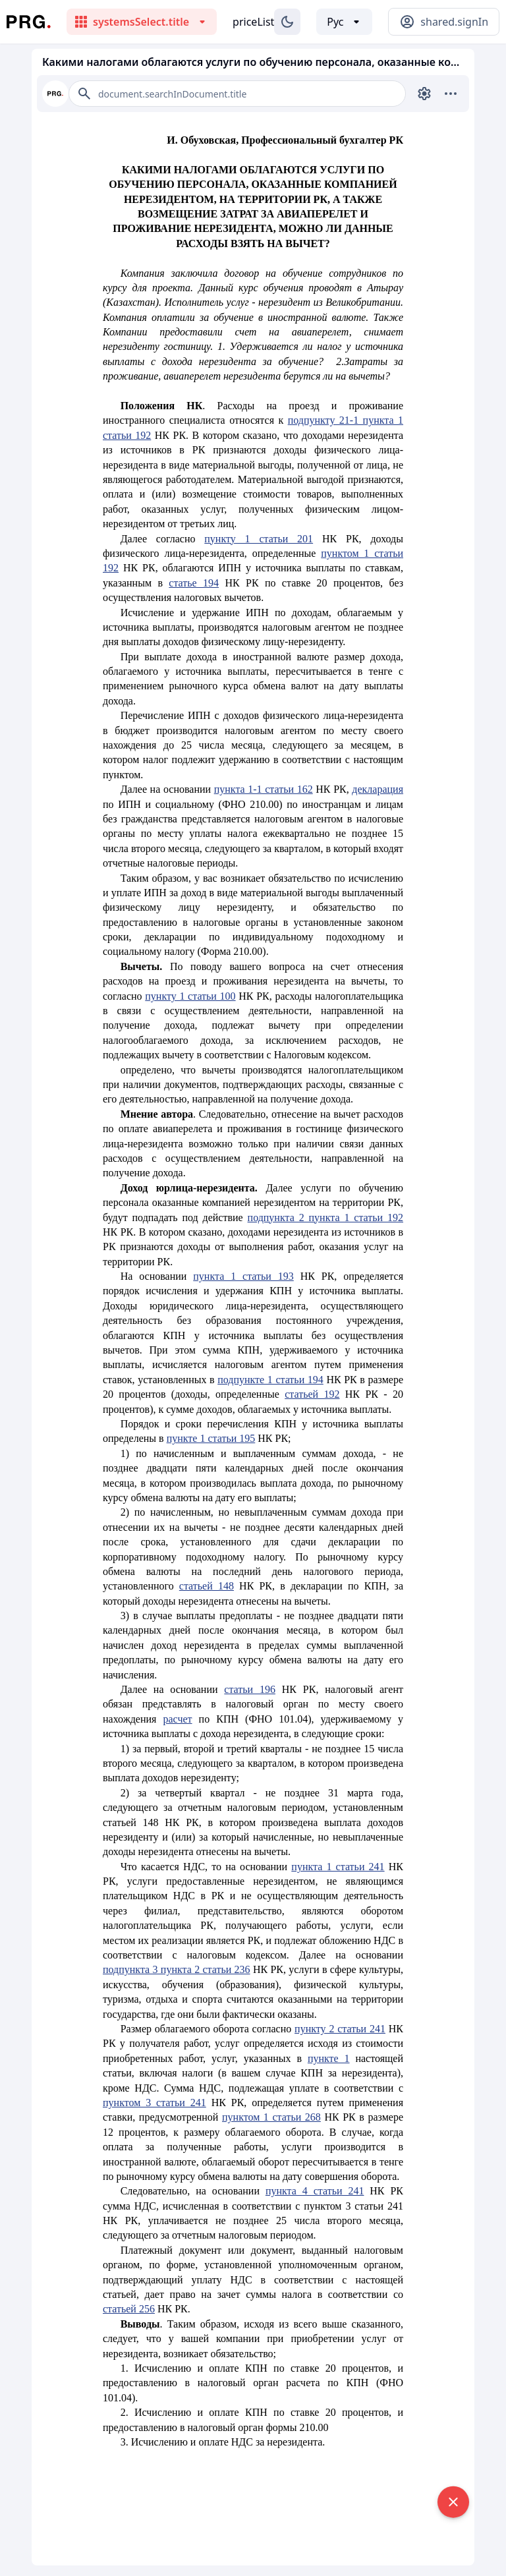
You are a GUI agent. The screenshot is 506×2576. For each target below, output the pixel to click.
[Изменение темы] (287, 22)
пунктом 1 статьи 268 (271, 2117)
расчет (177, 1719)
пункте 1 (329, 2058)
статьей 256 (129, 2308)
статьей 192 (312, 1394)
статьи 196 (249, 1689)
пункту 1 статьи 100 (190, 996)
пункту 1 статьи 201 (258, 538)
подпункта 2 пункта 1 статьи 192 (325, 1217)
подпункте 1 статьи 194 (270, 1379)
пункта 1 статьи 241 (337, 1866)
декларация (377, 789)
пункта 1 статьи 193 (243, 1276)
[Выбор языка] (344, 22)
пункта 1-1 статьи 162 (263, 789)
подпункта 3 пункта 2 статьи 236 (176, 1969)
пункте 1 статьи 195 (211, 1438)
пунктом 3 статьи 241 (154, 2102)
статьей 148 (206, 1585)
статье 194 (194, 582)
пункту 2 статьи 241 (340, 2028)
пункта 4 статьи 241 (315, 2190)
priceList (253, 21)
